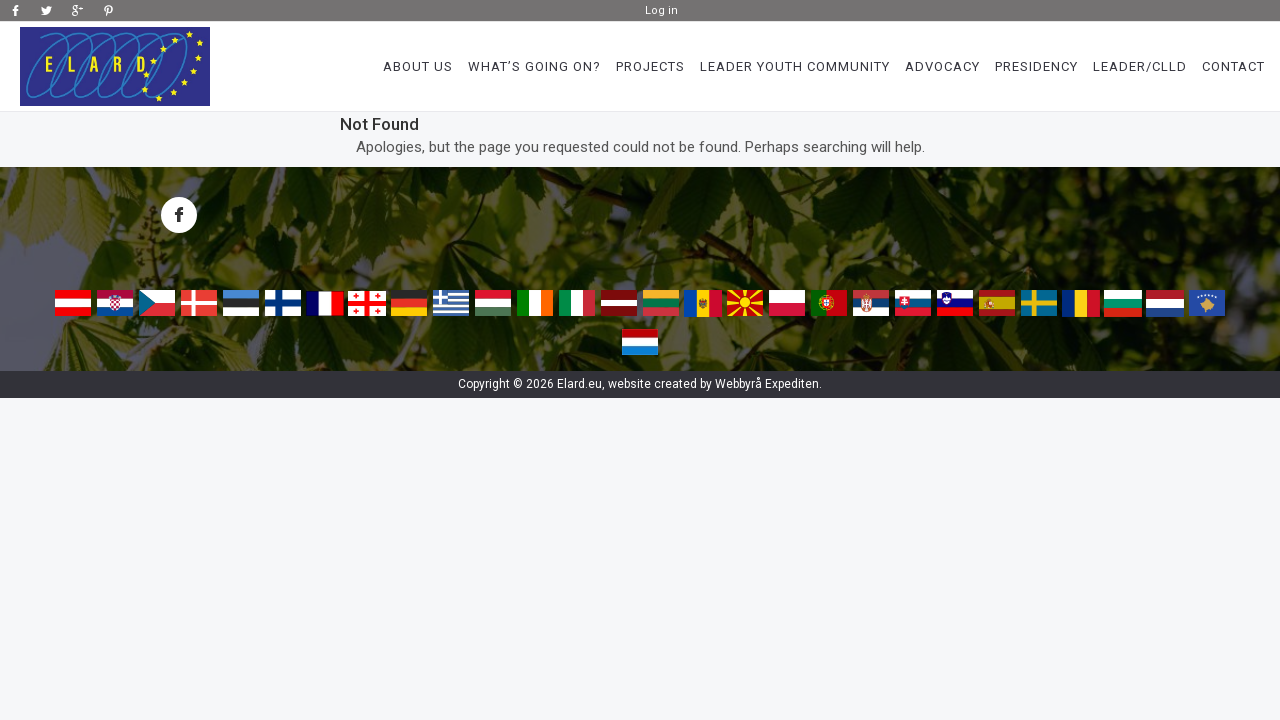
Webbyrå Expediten (767, 384)
